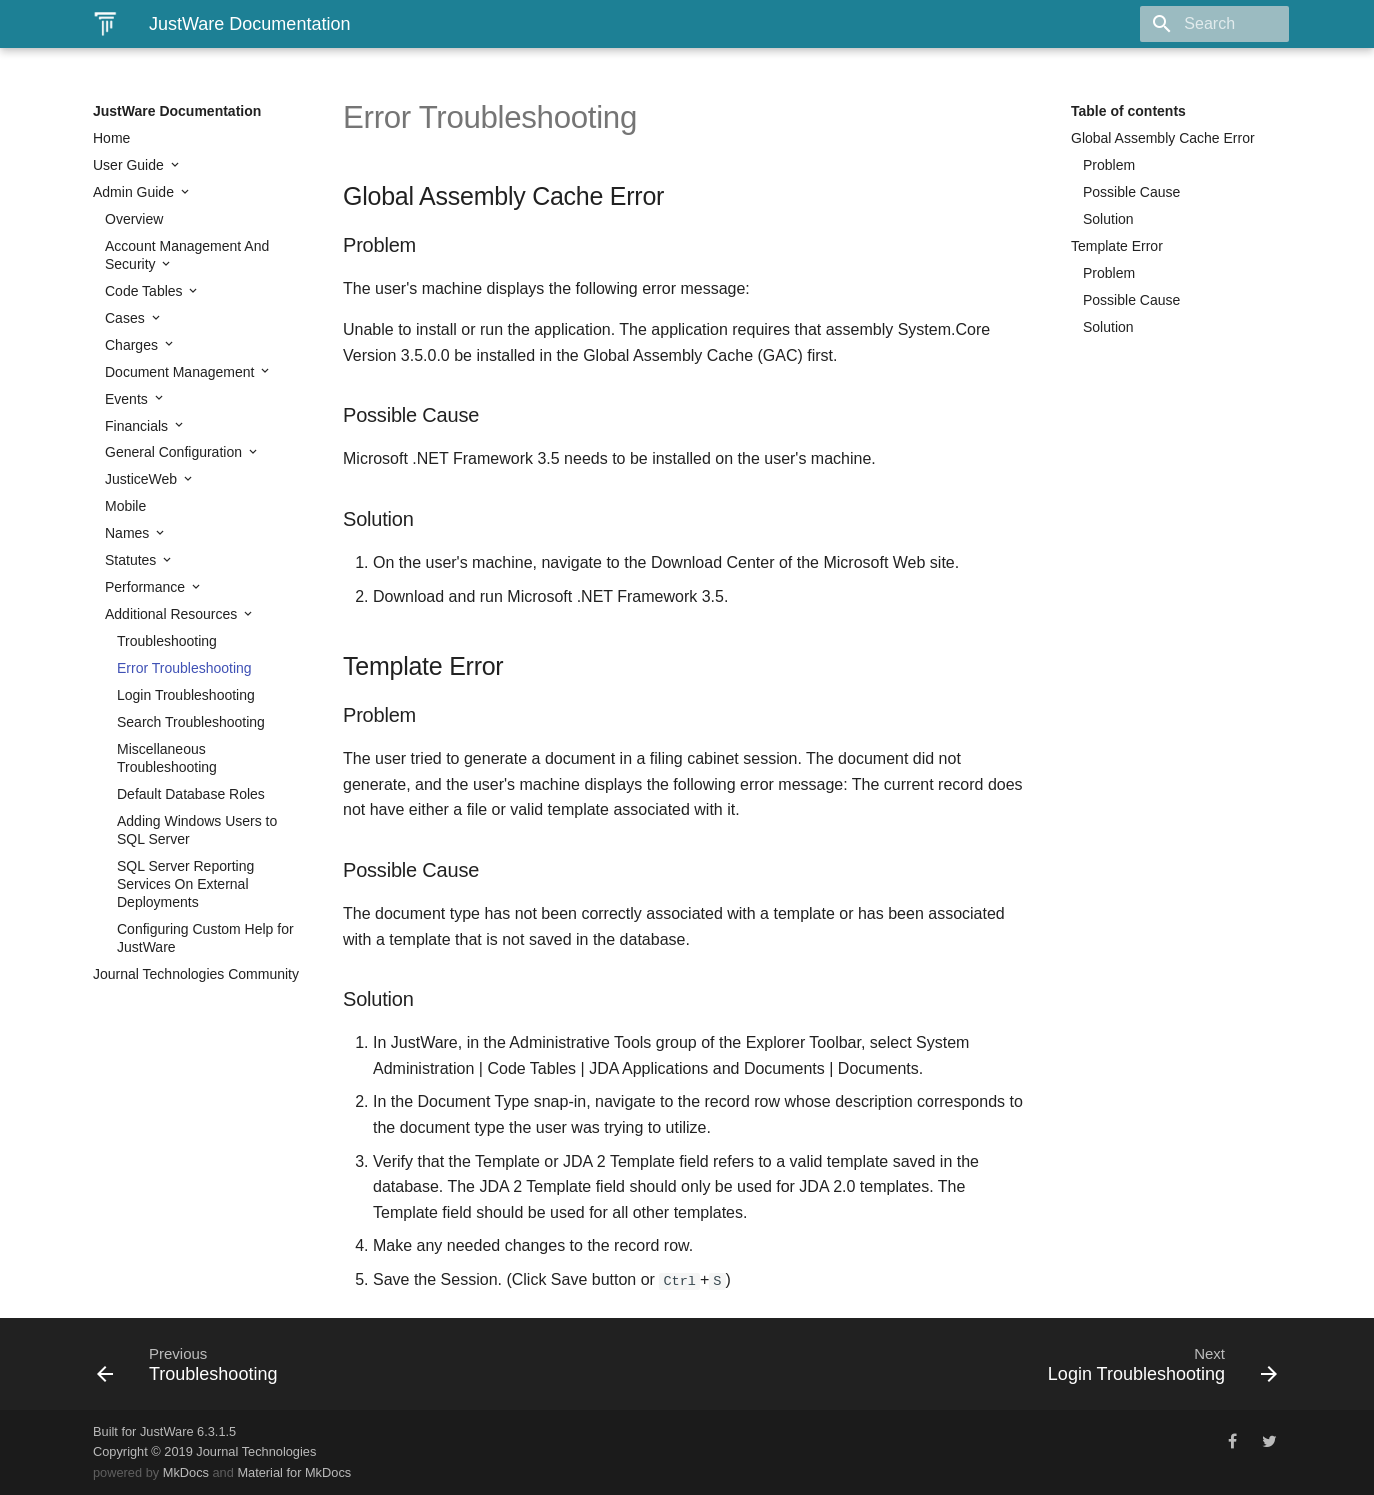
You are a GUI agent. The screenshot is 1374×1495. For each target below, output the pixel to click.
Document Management (181, 372)
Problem (1109, 165)
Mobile (125, 506)
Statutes (132, 560)
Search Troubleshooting (191, 722)
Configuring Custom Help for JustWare (205, 938)
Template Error (1117, 246)
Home (111, 138)
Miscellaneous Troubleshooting (167, 758)
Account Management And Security (187, 255)
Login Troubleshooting (186, 695)
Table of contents (1128, 111)
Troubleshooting (167, 641)
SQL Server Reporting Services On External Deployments (185, 884)
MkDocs (186, 1472)
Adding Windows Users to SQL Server (197, 830)
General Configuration (175, 452)
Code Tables (145, 291)
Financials (138, 426)
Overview (134, 219)
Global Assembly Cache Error (1163, 138)
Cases (127, 318)
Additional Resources (173, 614)
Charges (133, 345)
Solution (1108, 219)
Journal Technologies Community (196, 974)
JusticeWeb (143, 479)
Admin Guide (135, 192)
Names (129, 533)
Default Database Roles (191, 794)
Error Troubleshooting (184, 668)
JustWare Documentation (177, 111)
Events (128, 399)
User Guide (130, 165)
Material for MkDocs (294, 1472)
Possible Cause (1131, 192)
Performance (147, 587)
